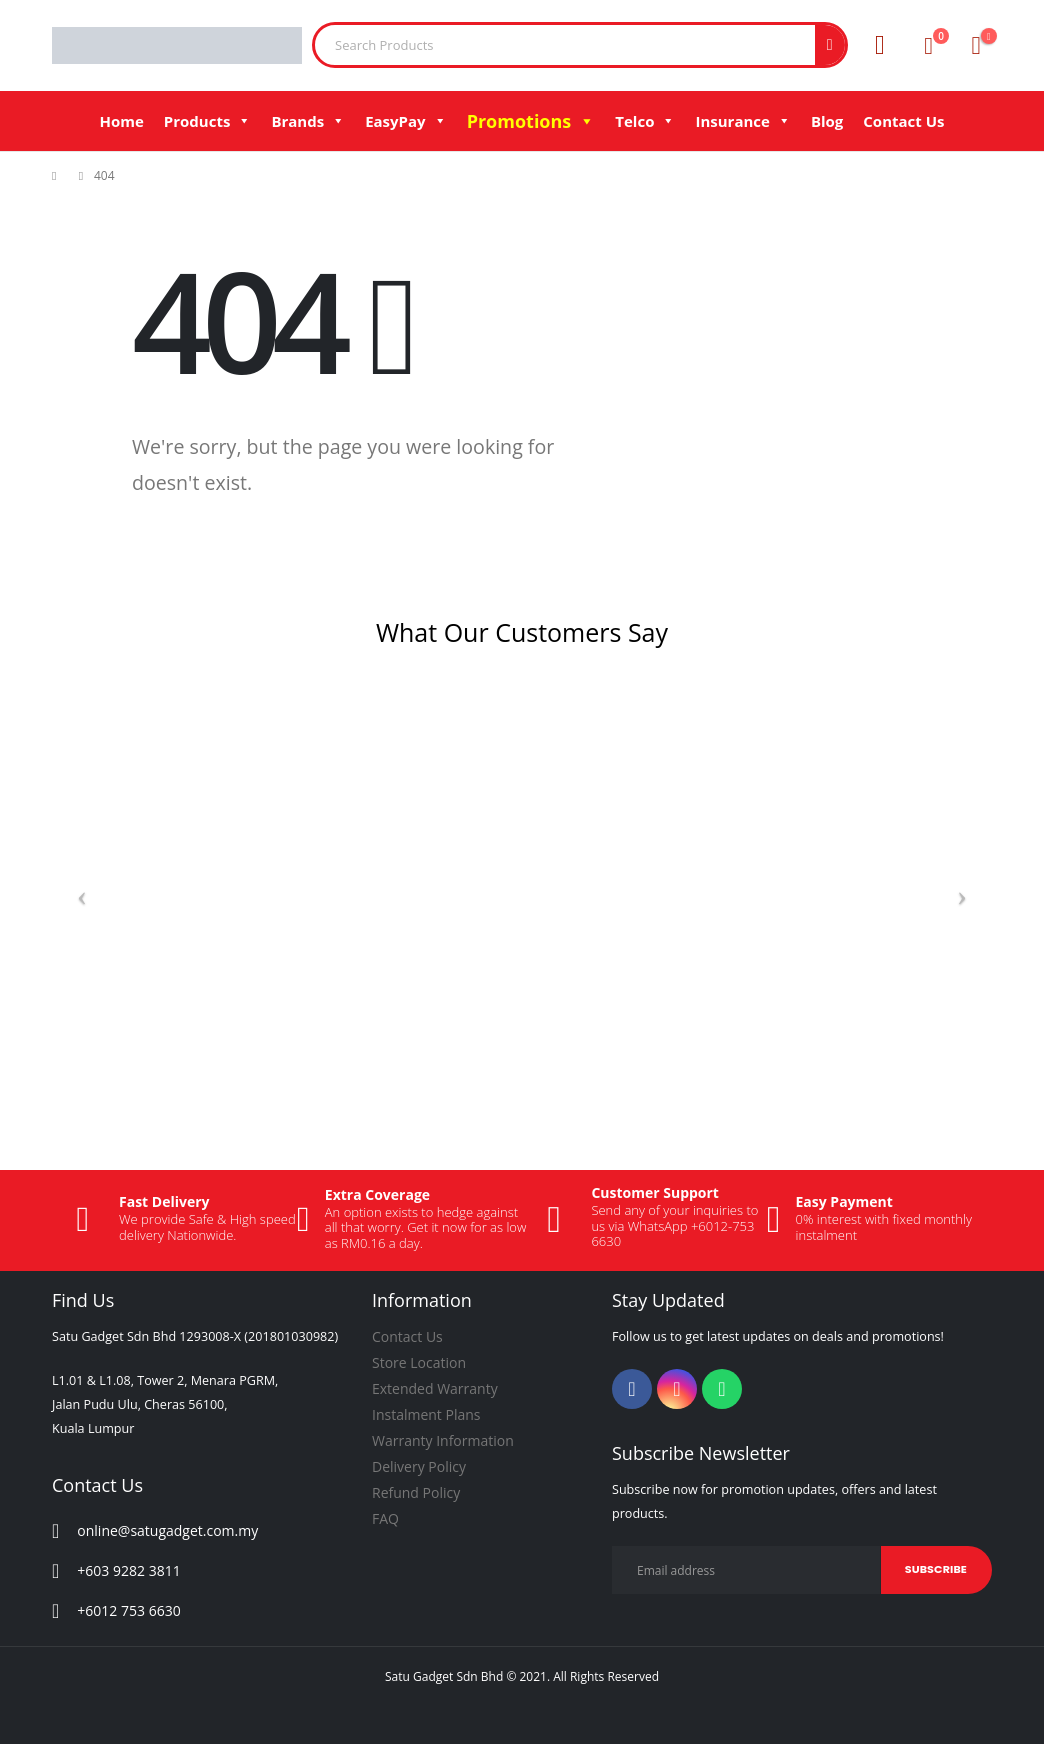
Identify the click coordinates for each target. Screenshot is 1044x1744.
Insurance (742, 121)
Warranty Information (443, 1440)
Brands (308, 121)
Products (208, 121)
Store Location (419, 1362)
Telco (645, 121)
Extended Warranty (435, 1388)
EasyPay (405, 121)
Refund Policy (416, 1492)
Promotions (531, 121)
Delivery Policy (419, 1466)
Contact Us (903, 121)
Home (121, 121)
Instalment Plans (426, 1414)
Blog (827, 121)
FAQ (385, 1518)
